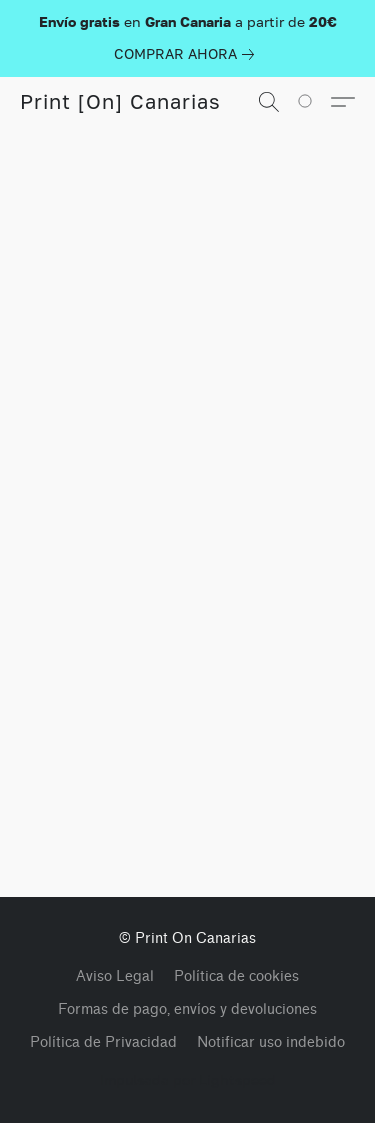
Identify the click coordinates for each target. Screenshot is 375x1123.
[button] (120, 102)
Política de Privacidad (103, 1042)
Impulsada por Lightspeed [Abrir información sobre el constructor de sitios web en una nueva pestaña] (188, 1079)
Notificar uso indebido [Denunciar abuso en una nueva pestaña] (271, 1042)
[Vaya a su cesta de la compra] (316, 102)
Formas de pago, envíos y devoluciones (187, 1009)
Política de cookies (236, 976)
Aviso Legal (115, 976)
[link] (188, 54)
